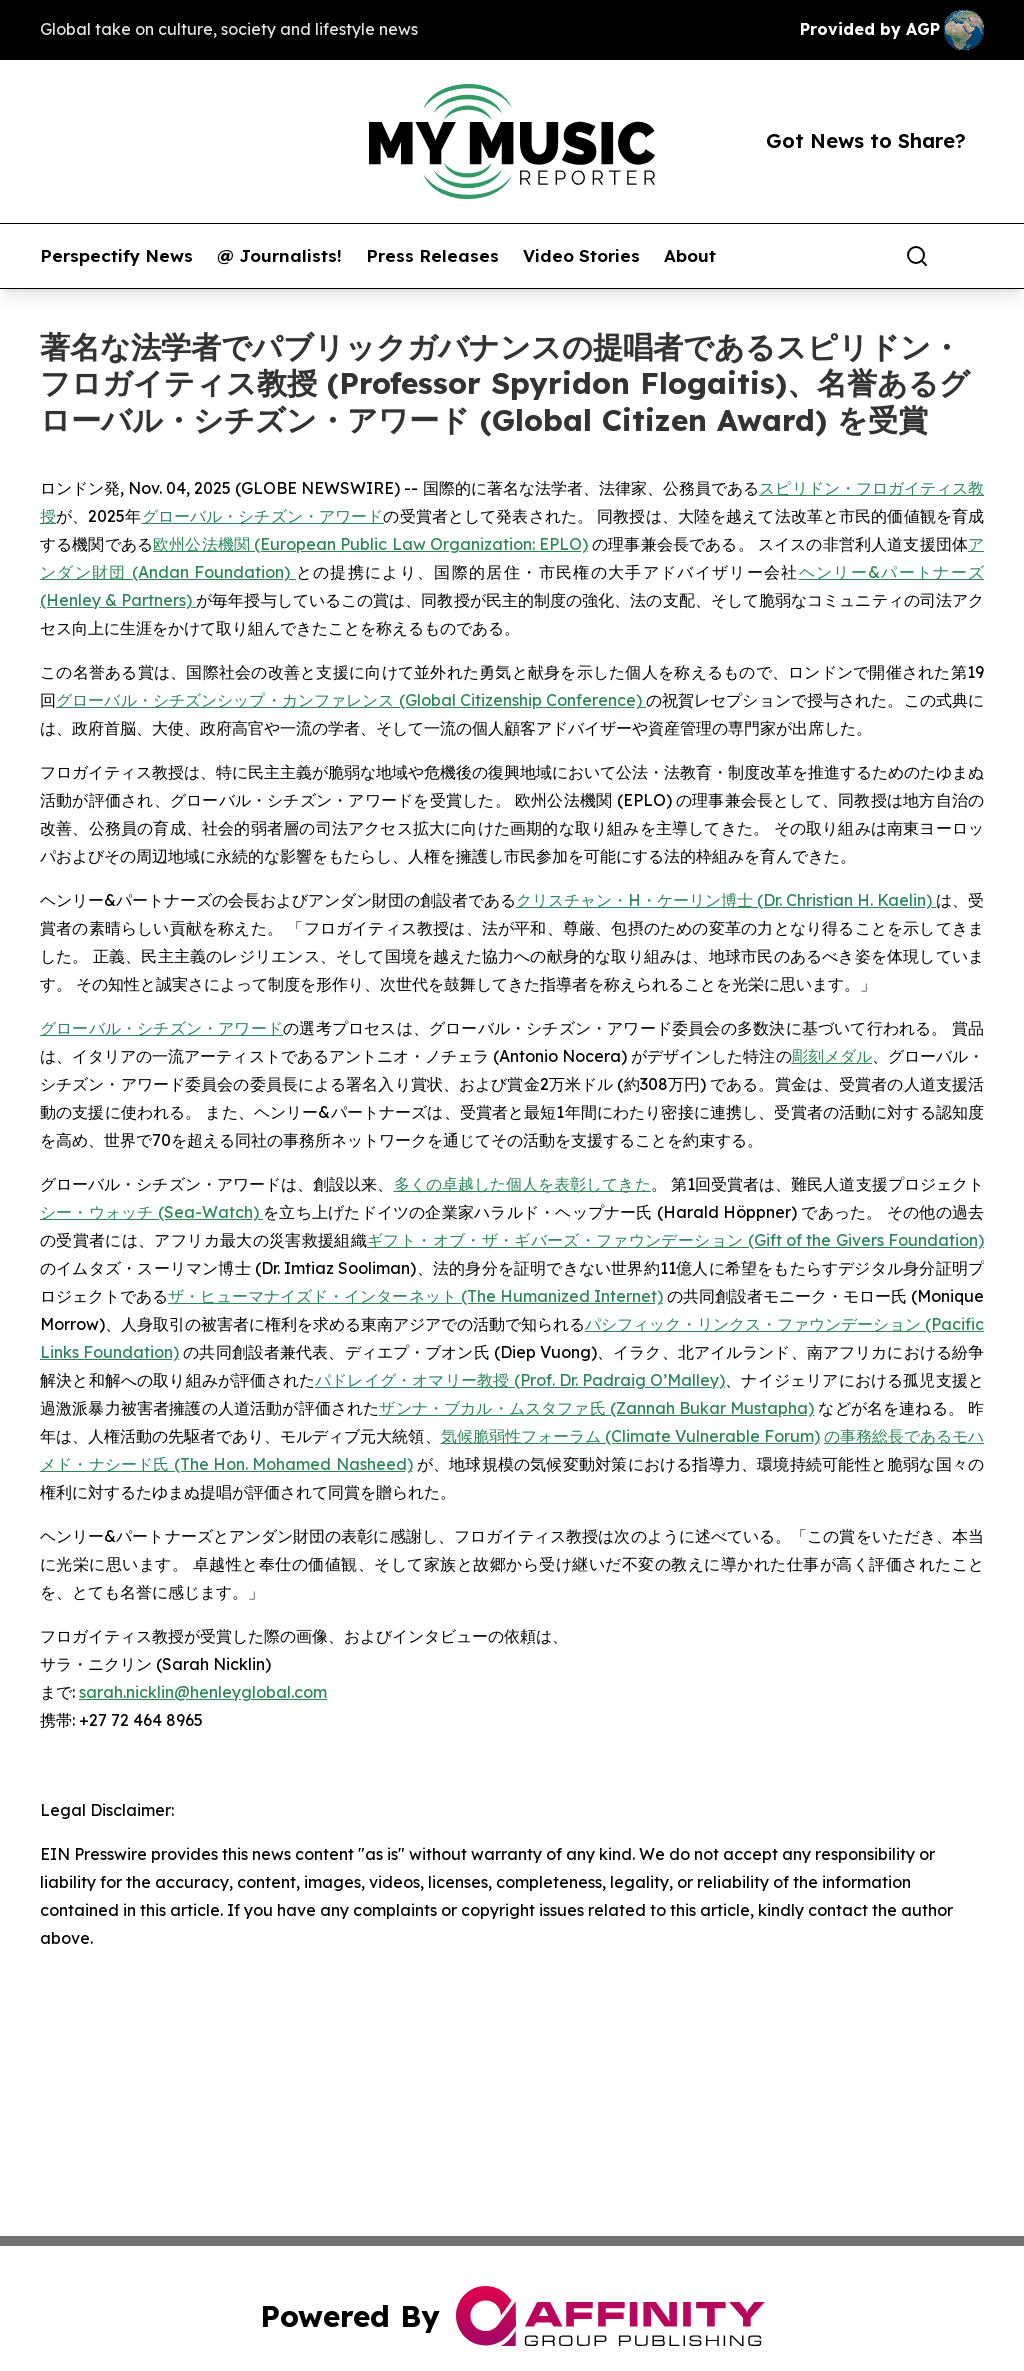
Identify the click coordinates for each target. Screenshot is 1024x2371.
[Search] (917, 256)
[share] (970, 256)
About (690, 256)
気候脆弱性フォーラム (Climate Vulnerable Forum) (630, 1436)
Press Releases (432, 256)
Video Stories (581, 256)
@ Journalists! (279, 256)
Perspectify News (116, 256)
